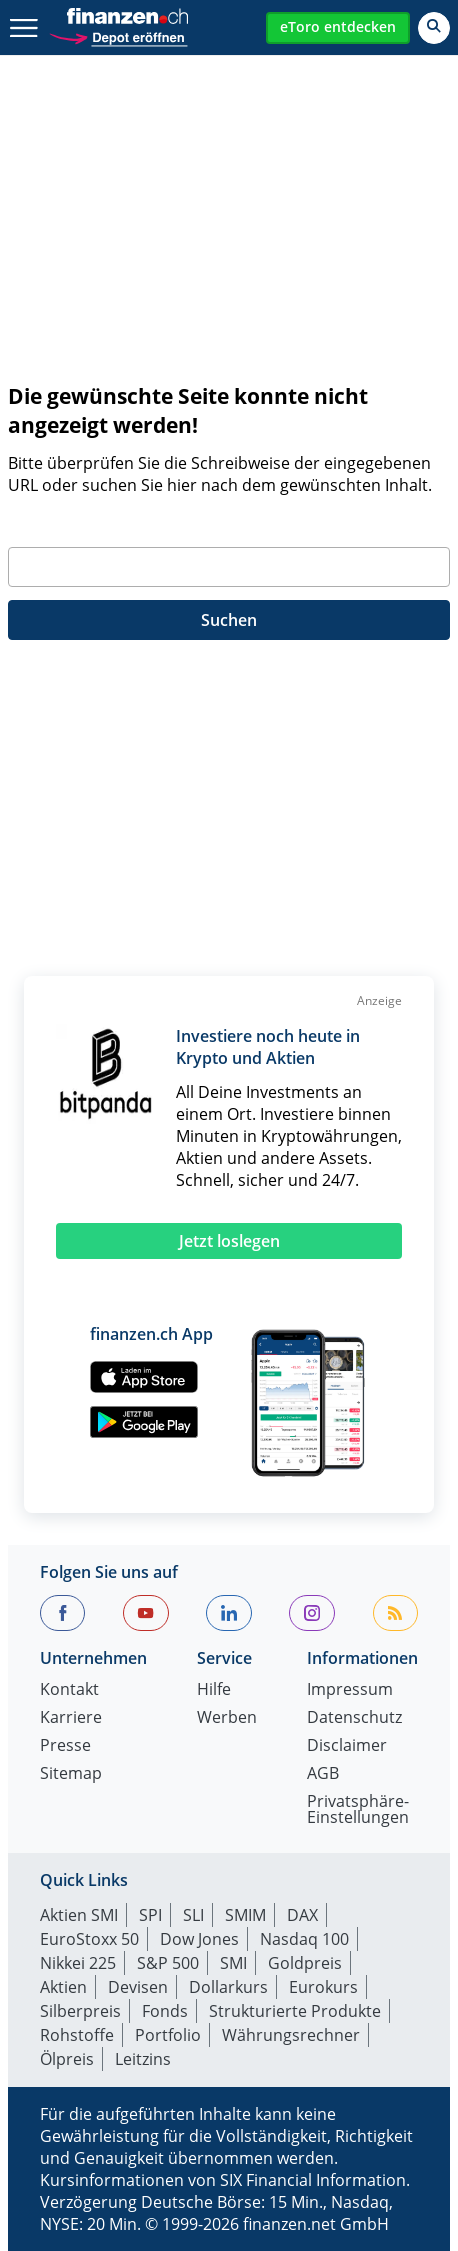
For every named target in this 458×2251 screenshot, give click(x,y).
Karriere (71, 1718)
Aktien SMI (79, 1915)
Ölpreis (67, 2059)
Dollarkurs (228, 1987)
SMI (233, 1963)
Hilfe (214, 1690)
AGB (323, 1774)
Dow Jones (199, 1939)
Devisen (138, 1987)
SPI (150, 1915)
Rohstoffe (77, 2035)
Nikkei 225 (78, 1963)
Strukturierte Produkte (295, 2011)
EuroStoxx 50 (89, 1939)
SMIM (245, 1915)
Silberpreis (80, 2011)
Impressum (350, 1690)
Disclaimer (347, 1746)
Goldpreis (305, 1963)
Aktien (63, 1987)
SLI (193, 1915)
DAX (302, 1915)
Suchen (229, 620)
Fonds (165, 2011)
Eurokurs (323, 1987)
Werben (227, 1718)
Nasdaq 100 (304, 1939)
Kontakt (69, 1690)
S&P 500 (168, 1963)
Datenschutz (354, 1718)
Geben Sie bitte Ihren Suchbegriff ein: (149, 523)
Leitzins (143, 2059)
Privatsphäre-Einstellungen (358, 1810)
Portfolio (168, 2035)
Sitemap (71, 1774)
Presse (65, 1746)
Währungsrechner (291, 2035)
